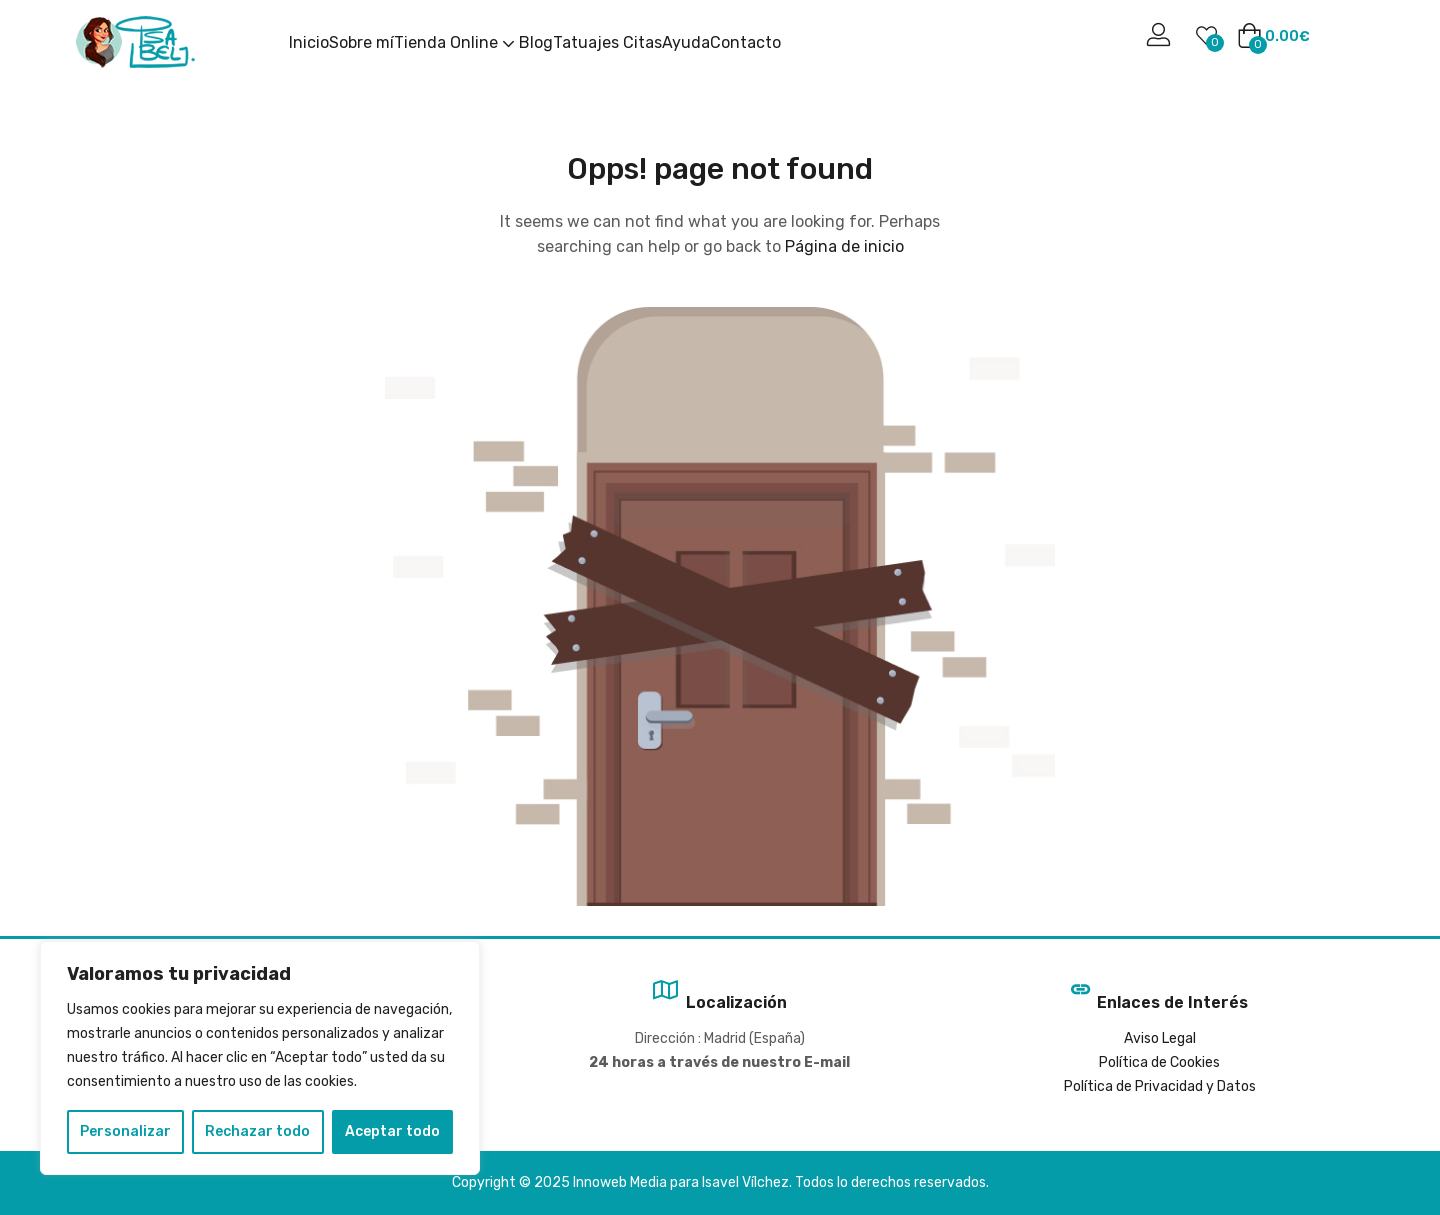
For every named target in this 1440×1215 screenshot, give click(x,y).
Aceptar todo (392, 1131)
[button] (1273, 37)
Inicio (309, 42)
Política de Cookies (1159, 1062)
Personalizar (125, 1131)
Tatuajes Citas (607, 42)
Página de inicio (844, 246)
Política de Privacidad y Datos (1160, 1086)
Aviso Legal (1160, 1038)
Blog (536, 42)
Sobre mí (361, 42)
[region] (260, 1058)
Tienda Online (456, 42)
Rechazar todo (257, 1131)
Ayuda (686, 42)
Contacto (745, 42)
